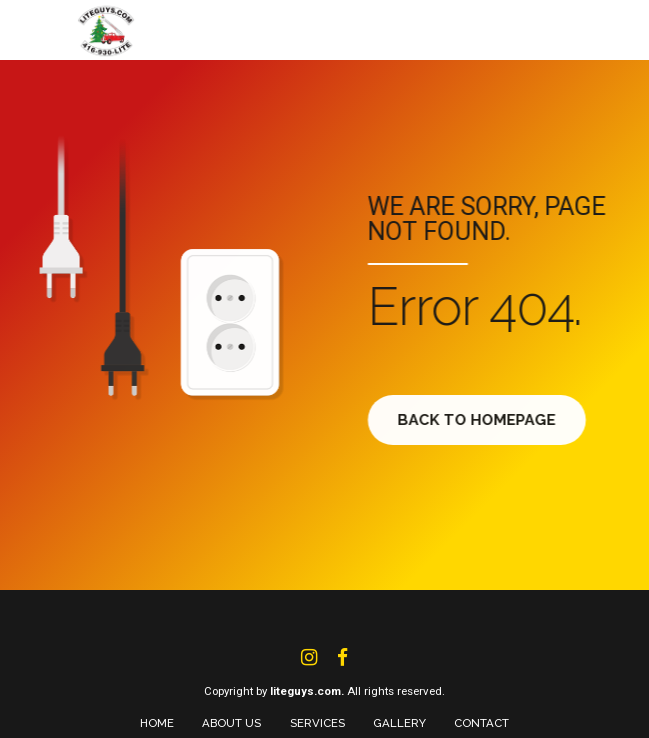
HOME (157, 723)
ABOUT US (231, 723)
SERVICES (317, 723)
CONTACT (481, 723)
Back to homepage (483, 420)
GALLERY (399, 723)
